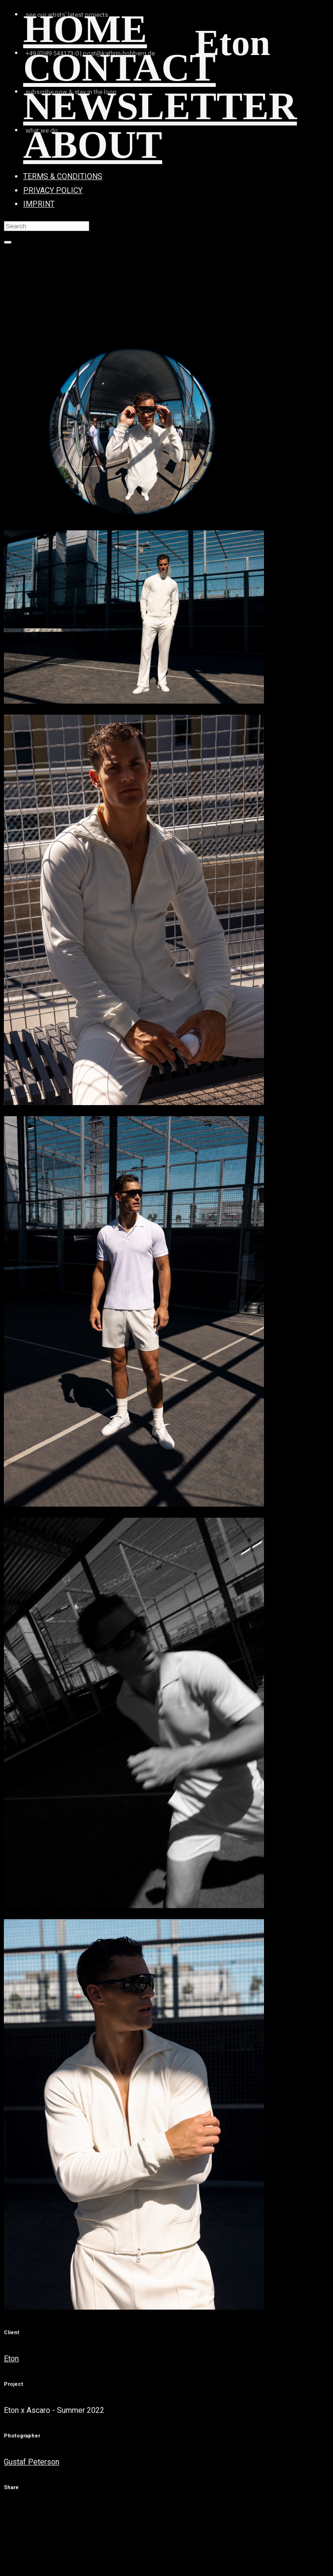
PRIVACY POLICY (53, 190)
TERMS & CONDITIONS (62, 176)
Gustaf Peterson (31, 2461)
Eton (11, 2358)
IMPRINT (39, 203)
